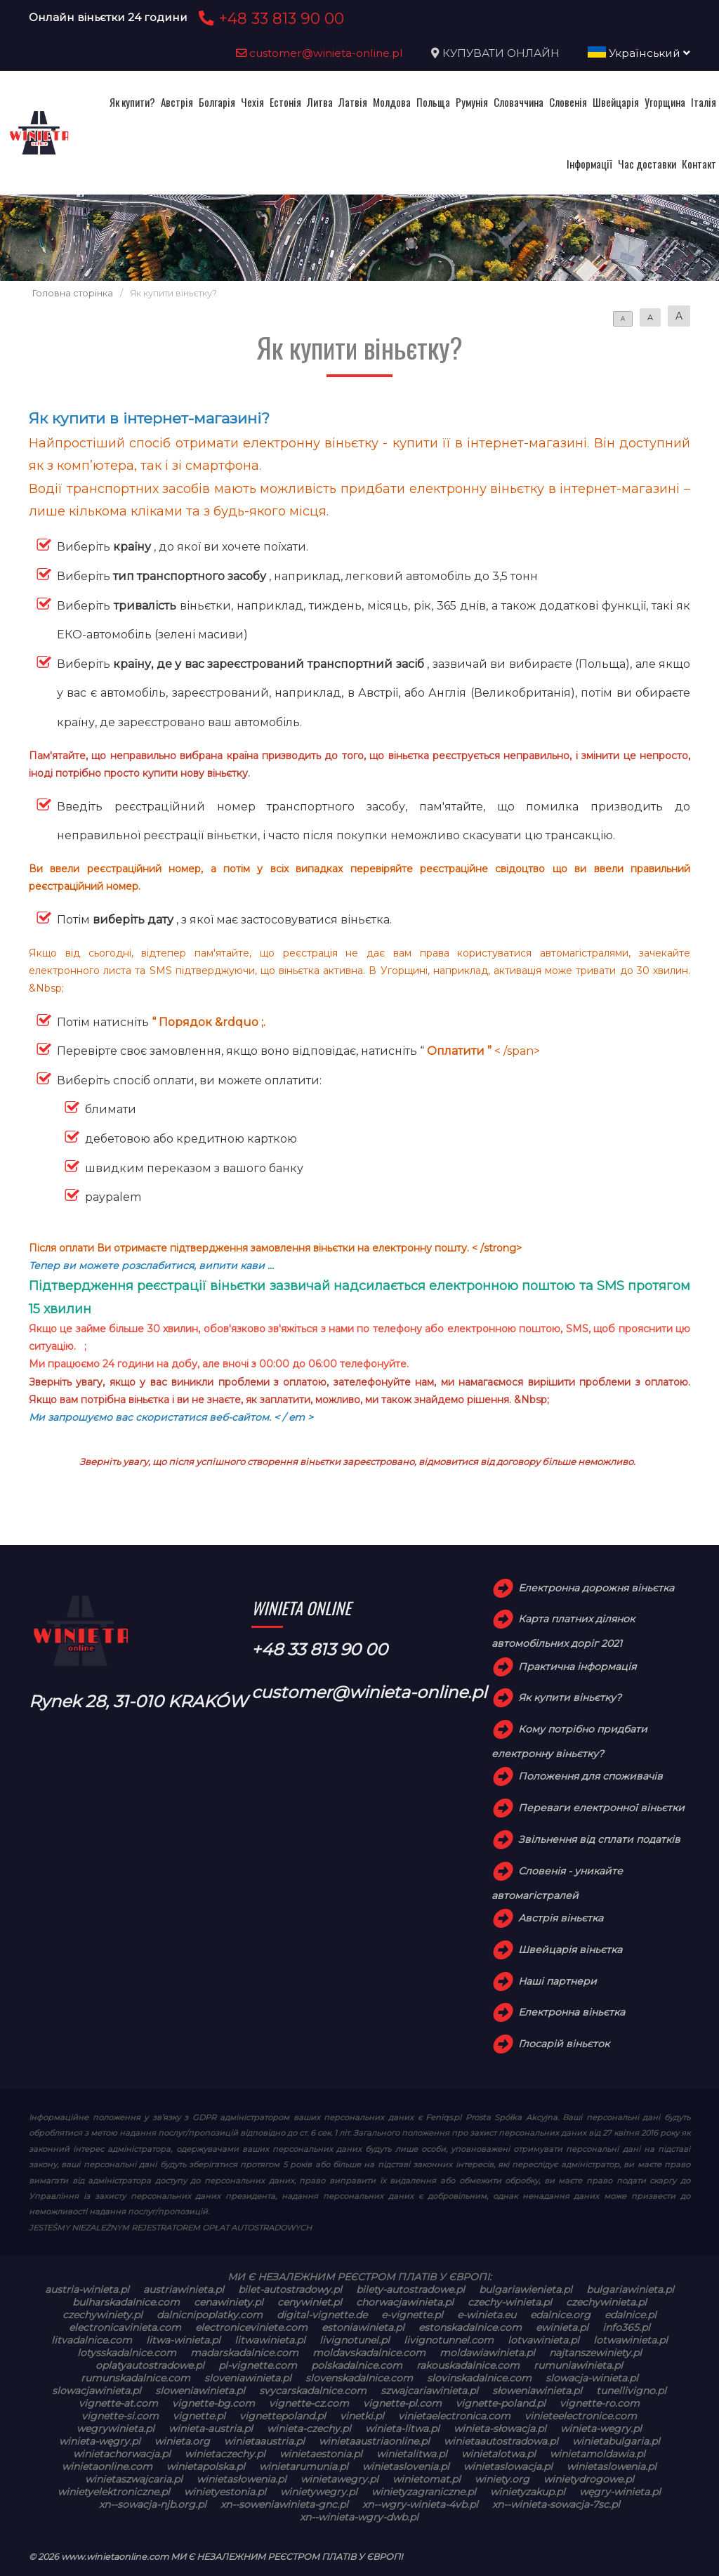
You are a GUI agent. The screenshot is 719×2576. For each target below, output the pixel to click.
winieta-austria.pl (211, 2428)
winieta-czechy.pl (309, 2428)
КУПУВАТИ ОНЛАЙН (501, 53)
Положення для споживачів (590, 1776)
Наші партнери (557, 1981)
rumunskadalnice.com (135, 2378)
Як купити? (132, 102)
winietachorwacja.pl (122, 2453)
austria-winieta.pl (87, 2289)
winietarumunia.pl (303, 2466)
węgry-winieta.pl (620, 2491)
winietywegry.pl (318, 2491)
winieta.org (182, 2441)
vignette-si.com (120, 2416)
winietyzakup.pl (527, 2491)
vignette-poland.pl (501, 2403)
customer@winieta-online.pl (319, 53)
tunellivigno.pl (631, 2390)
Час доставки (647, 163)
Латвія (352, 102)
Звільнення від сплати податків (599, 1839)
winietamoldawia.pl (597, 2453)
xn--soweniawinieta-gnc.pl (284, 2504)
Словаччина (518, 102)
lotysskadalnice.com (126, 2352)
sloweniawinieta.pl (200, 2390)
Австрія (177, 102)
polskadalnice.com (356, 2365)
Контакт (699, 163)
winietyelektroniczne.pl (114, 2491)
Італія (703, 102)
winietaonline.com (107, 2466)
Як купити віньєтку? (569, 1697)
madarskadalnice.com (244, 2352)
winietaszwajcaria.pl (134, 2479)
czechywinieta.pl (606, 2302)
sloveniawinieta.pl (247, 2378)
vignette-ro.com (600, 2403)
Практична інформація (577, 1666)
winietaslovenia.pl (405, 2466)
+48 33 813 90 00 (269, 18)
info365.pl (626, 2327)
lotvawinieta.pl (543, 2340)
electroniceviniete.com (251, 2327)
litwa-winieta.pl (183, 2340)
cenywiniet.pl (309, 2302)
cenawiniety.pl (228, 2302)
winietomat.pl (427, 2479)
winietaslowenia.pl (612, 2466)
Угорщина (665, 102)
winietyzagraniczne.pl (423, 2491)
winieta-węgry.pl (99, 2441)
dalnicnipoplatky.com (210, 2314)
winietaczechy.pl (225, 2453)
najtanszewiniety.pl (595, 2352)
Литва (320, 102)
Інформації (589, 163)
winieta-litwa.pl (402, 2428)
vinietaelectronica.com (454, 2416)
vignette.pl (199, 2416)
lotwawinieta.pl (630, 2340)
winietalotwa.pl (498, 2453)
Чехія (252, 102)
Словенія (568, 102)
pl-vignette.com (257, 2365)
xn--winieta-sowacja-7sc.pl (556, 2504)
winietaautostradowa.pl (501, 2441)
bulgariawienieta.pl (525, 2289)
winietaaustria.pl (264, 2441)
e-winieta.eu (486, 2314)
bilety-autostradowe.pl (410, 2289)
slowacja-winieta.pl (592, 2378)
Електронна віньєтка (571, 2012)
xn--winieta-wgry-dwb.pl (359, 2517)
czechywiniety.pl (102, 2314)
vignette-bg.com (213, 2403)
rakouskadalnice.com (468, 2365)
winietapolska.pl (205, 2466)
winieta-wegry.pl (601, 2428)
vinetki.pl (362, 2416)
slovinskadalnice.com (479, 2378)
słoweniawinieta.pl (537, 2390)
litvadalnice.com (91, 2340)
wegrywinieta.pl (115, 2428)
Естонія (285, 102)
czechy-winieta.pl (510, 2302)
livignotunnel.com (449, 2340)
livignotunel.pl (354, 2340)
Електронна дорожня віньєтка (596, 1588)
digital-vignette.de (322, 2314)
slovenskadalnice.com (359, 2378)
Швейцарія (616, 102)
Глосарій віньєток (563, 2043)
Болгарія (217, 102)
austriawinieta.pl (183, 2289)
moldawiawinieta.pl (487, 2352)
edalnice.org (560, 2314)
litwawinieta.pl (270, 2340)
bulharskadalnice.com (126, 2302)
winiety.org (502, 2479)
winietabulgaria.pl (616, 2441)
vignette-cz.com (309, 2403)
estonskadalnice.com (470, 2327)
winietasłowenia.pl (241, 2479)
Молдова (392, 102)
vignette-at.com (118, 2403)
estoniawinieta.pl (363, 2327)
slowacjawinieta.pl (96, 2390)
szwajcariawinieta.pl (429, 2390)
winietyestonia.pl (225, 2491)
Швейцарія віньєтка (570, 1949)
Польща (433, 102)
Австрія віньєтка (560, 1918)
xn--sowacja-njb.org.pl (152, 2504)
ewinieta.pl (562, 2327)
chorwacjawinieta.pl (405, 2302)
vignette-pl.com (402, 2403)
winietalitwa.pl (411, 2453)
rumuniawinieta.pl (578, 2365)
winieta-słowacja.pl (500, 2428)
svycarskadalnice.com (313, 2390)
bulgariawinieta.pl (630, 2289)
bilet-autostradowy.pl (290, 2289)
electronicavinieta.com (125, 2327)
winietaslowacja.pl (508, 2466)
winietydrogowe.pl (588, 2479)
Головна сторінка (72, 293)
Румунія (472, 102)
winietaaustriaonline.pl (374, 2441)
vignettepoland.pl (282, 2416)
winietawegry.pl (339, 2479)
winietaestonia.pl (320, 2453)
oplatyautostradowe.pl (149, 2365)
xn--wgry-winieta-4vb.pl (420, 2504)
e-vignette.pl (412, 2314)
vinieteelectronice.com (581, 2416)
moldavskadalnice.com (369, 2352)
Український (639, 53)
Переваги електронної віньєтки (601, 1807)
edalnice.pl (631, 2314)
